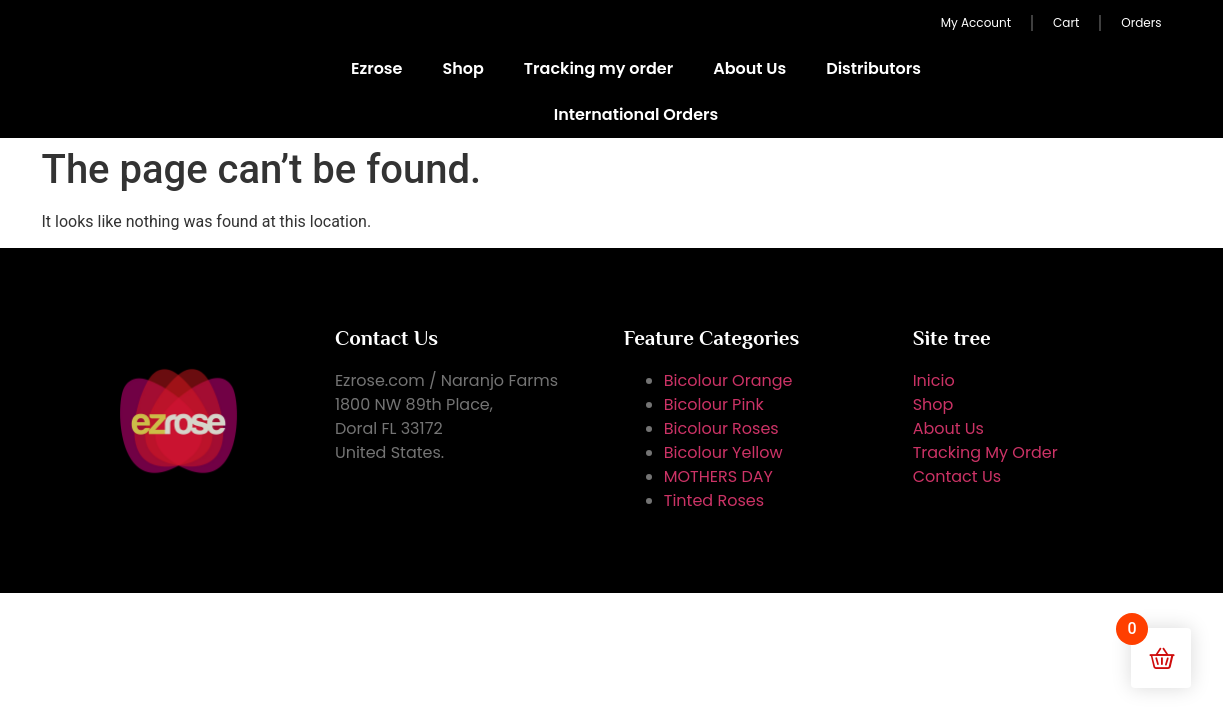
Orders (1141, 22)
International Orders (636, 114)
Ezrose (377, 68)
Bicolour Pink (714, 404)
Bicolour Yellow (723, 452)
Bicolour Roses (721, 428)
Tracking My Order (985, 452)
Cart (1066, 22)
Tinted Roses (714, 500)
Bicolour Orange (728, 380)
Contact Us (957, 476)
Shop (462, 68)
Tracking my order (598, 68)
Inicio (934, 380)
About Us (749, 68)
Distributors (873, 68)
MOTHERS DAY (718, 476)
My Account (976, 22)
